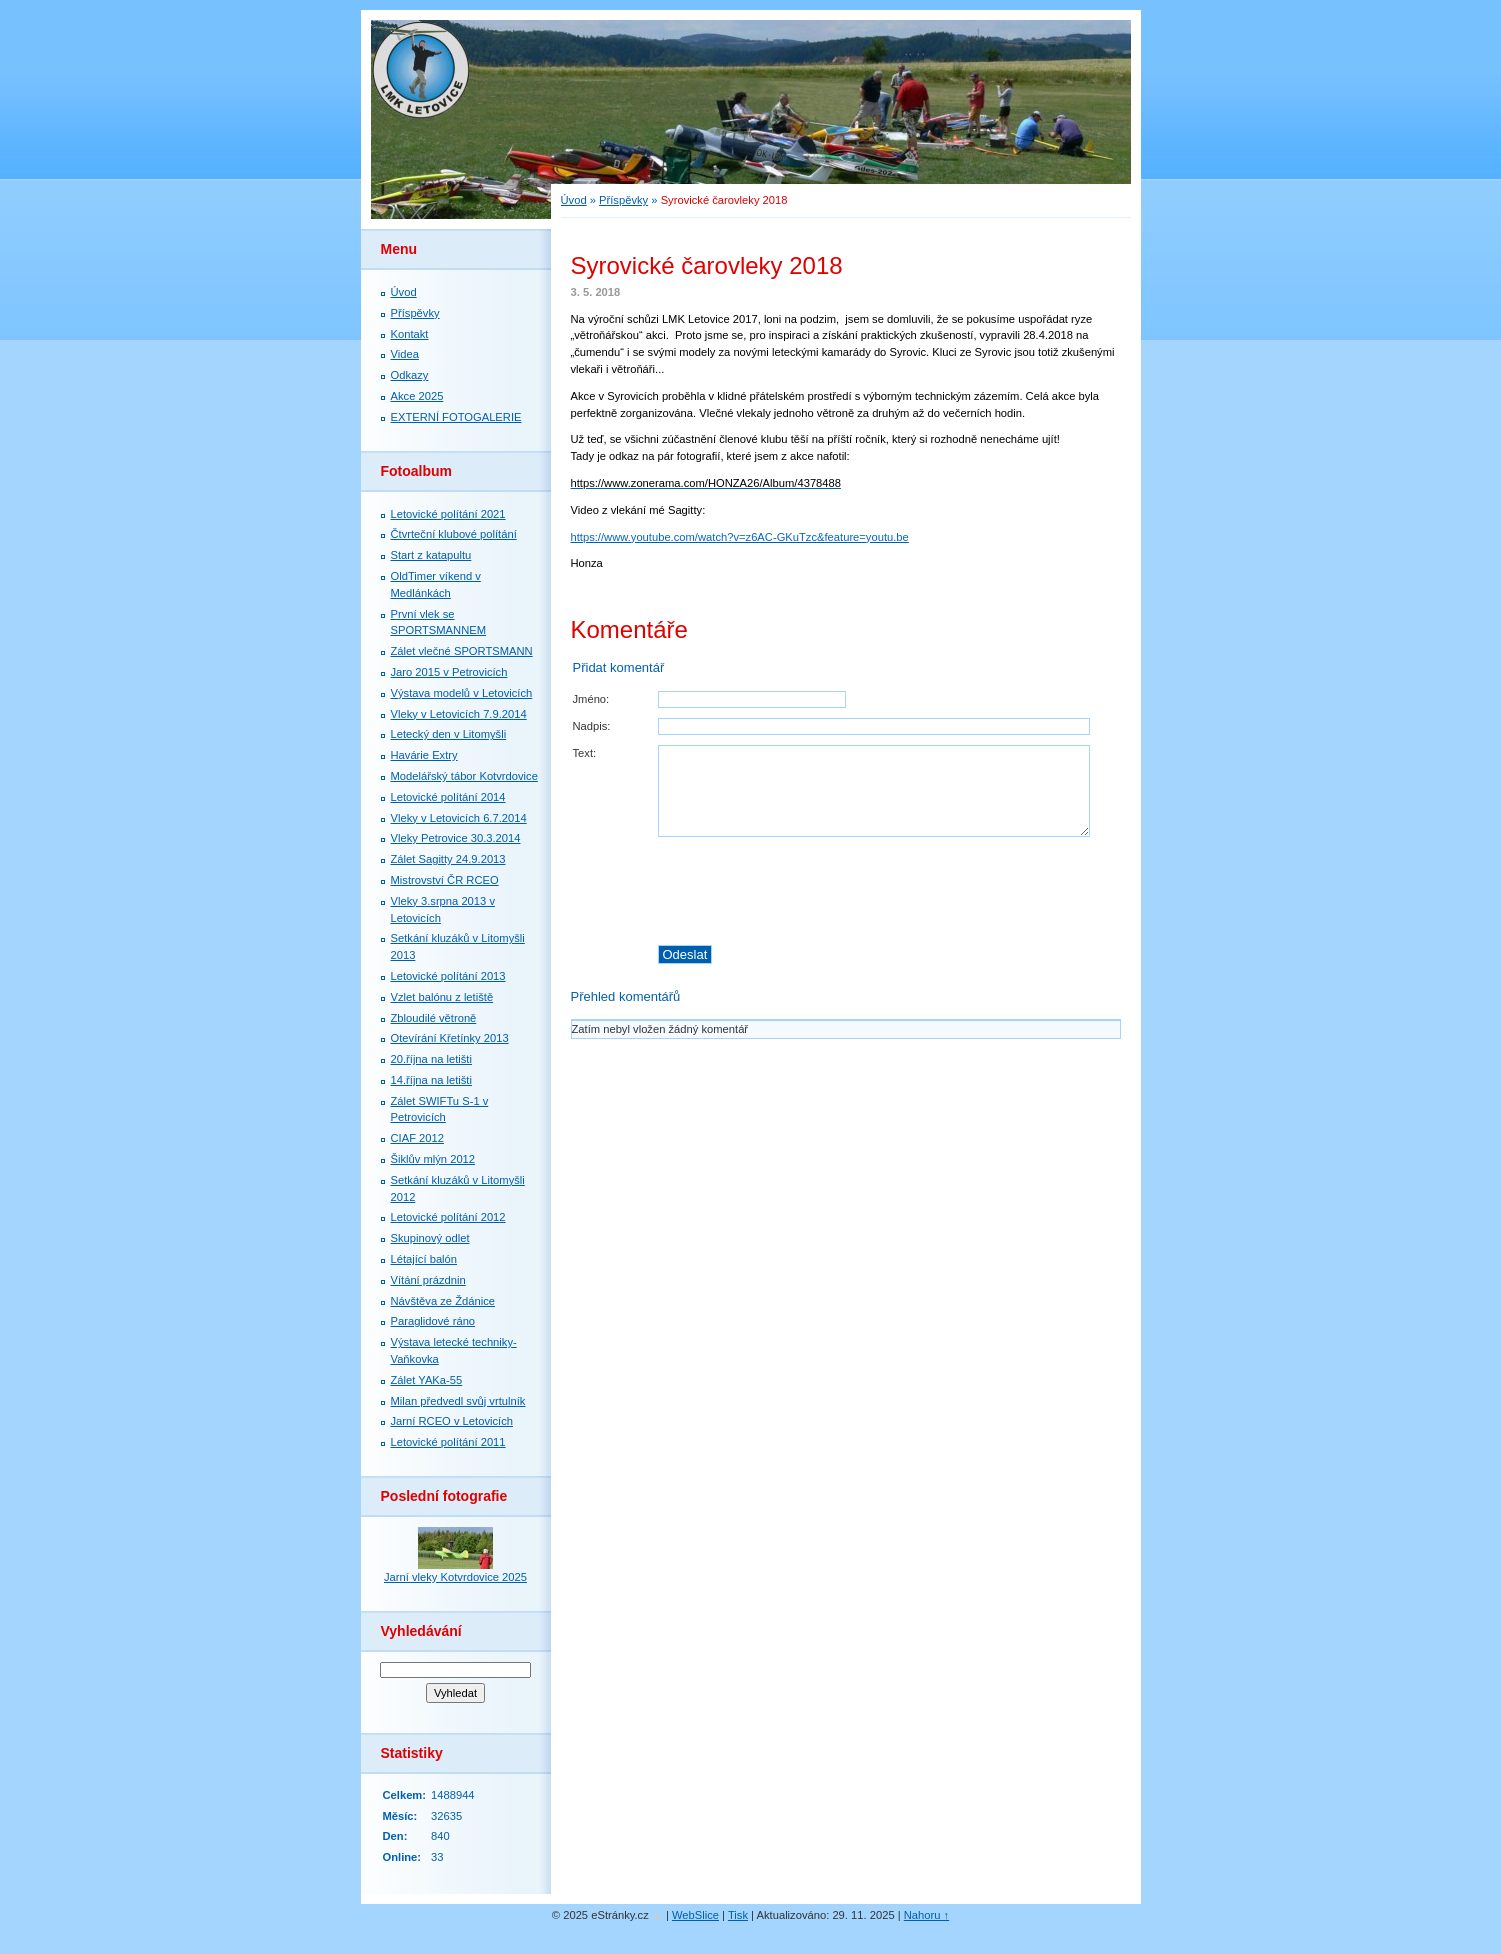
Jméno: (591, 699)
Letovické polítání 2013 (448, 976)
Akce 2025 (417, 396)
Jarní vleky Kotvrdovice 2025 (455, 1577)
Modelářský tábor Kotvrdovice (464, 776)
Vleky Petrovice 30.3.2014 (456, 838)
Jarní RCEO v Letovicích (452, 1421)
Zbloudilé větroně (434, 1018)
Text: (585, 753)
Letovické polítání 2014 (448, 797)
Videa (405, 354)
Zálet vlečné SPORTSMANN (462, 651)
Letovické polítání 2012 (448, 1217)
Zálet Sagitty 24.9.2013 (448, 859)
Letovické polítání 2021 (448, 514)
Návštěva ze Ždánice (443, 1301)
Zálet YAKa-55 (427, 1380)
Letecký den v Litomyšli (449, 734)
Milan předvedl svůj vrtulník (458, 1401)
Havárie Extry (424, 755)
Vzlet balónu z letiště (442, 997)
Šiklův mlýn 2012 (433, 1159)
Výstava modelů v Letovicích (462, 693)
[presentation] (888, 891)
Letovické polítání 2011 (448, 1442)
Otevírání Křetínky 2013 (450, 1038)
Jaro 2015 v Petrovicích (449, 672)
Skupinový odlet (430, 1238)
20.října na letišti (431, 1059)
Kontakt (410, 334)
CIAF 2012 (417, 1138)
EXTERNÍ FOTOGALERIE (456, 417)
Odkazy (410, 375)
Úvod (574, 200)
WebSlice (695, 1915)
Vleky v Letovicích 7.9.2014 (459, 714)
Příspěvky (623, 200)
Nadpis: (592, 726)
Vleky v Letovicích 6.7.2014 (459, 818)
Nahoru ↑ (926, 1915)
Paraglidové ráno (433, 1321)
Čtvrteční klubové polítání (454, 534)
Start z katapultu (431, 555)
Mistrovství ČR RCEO (445, 880)
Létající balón (424, 1259)
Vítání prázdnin (428, 1280)
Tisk (738, 1915)
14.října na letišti (431, 1080)
